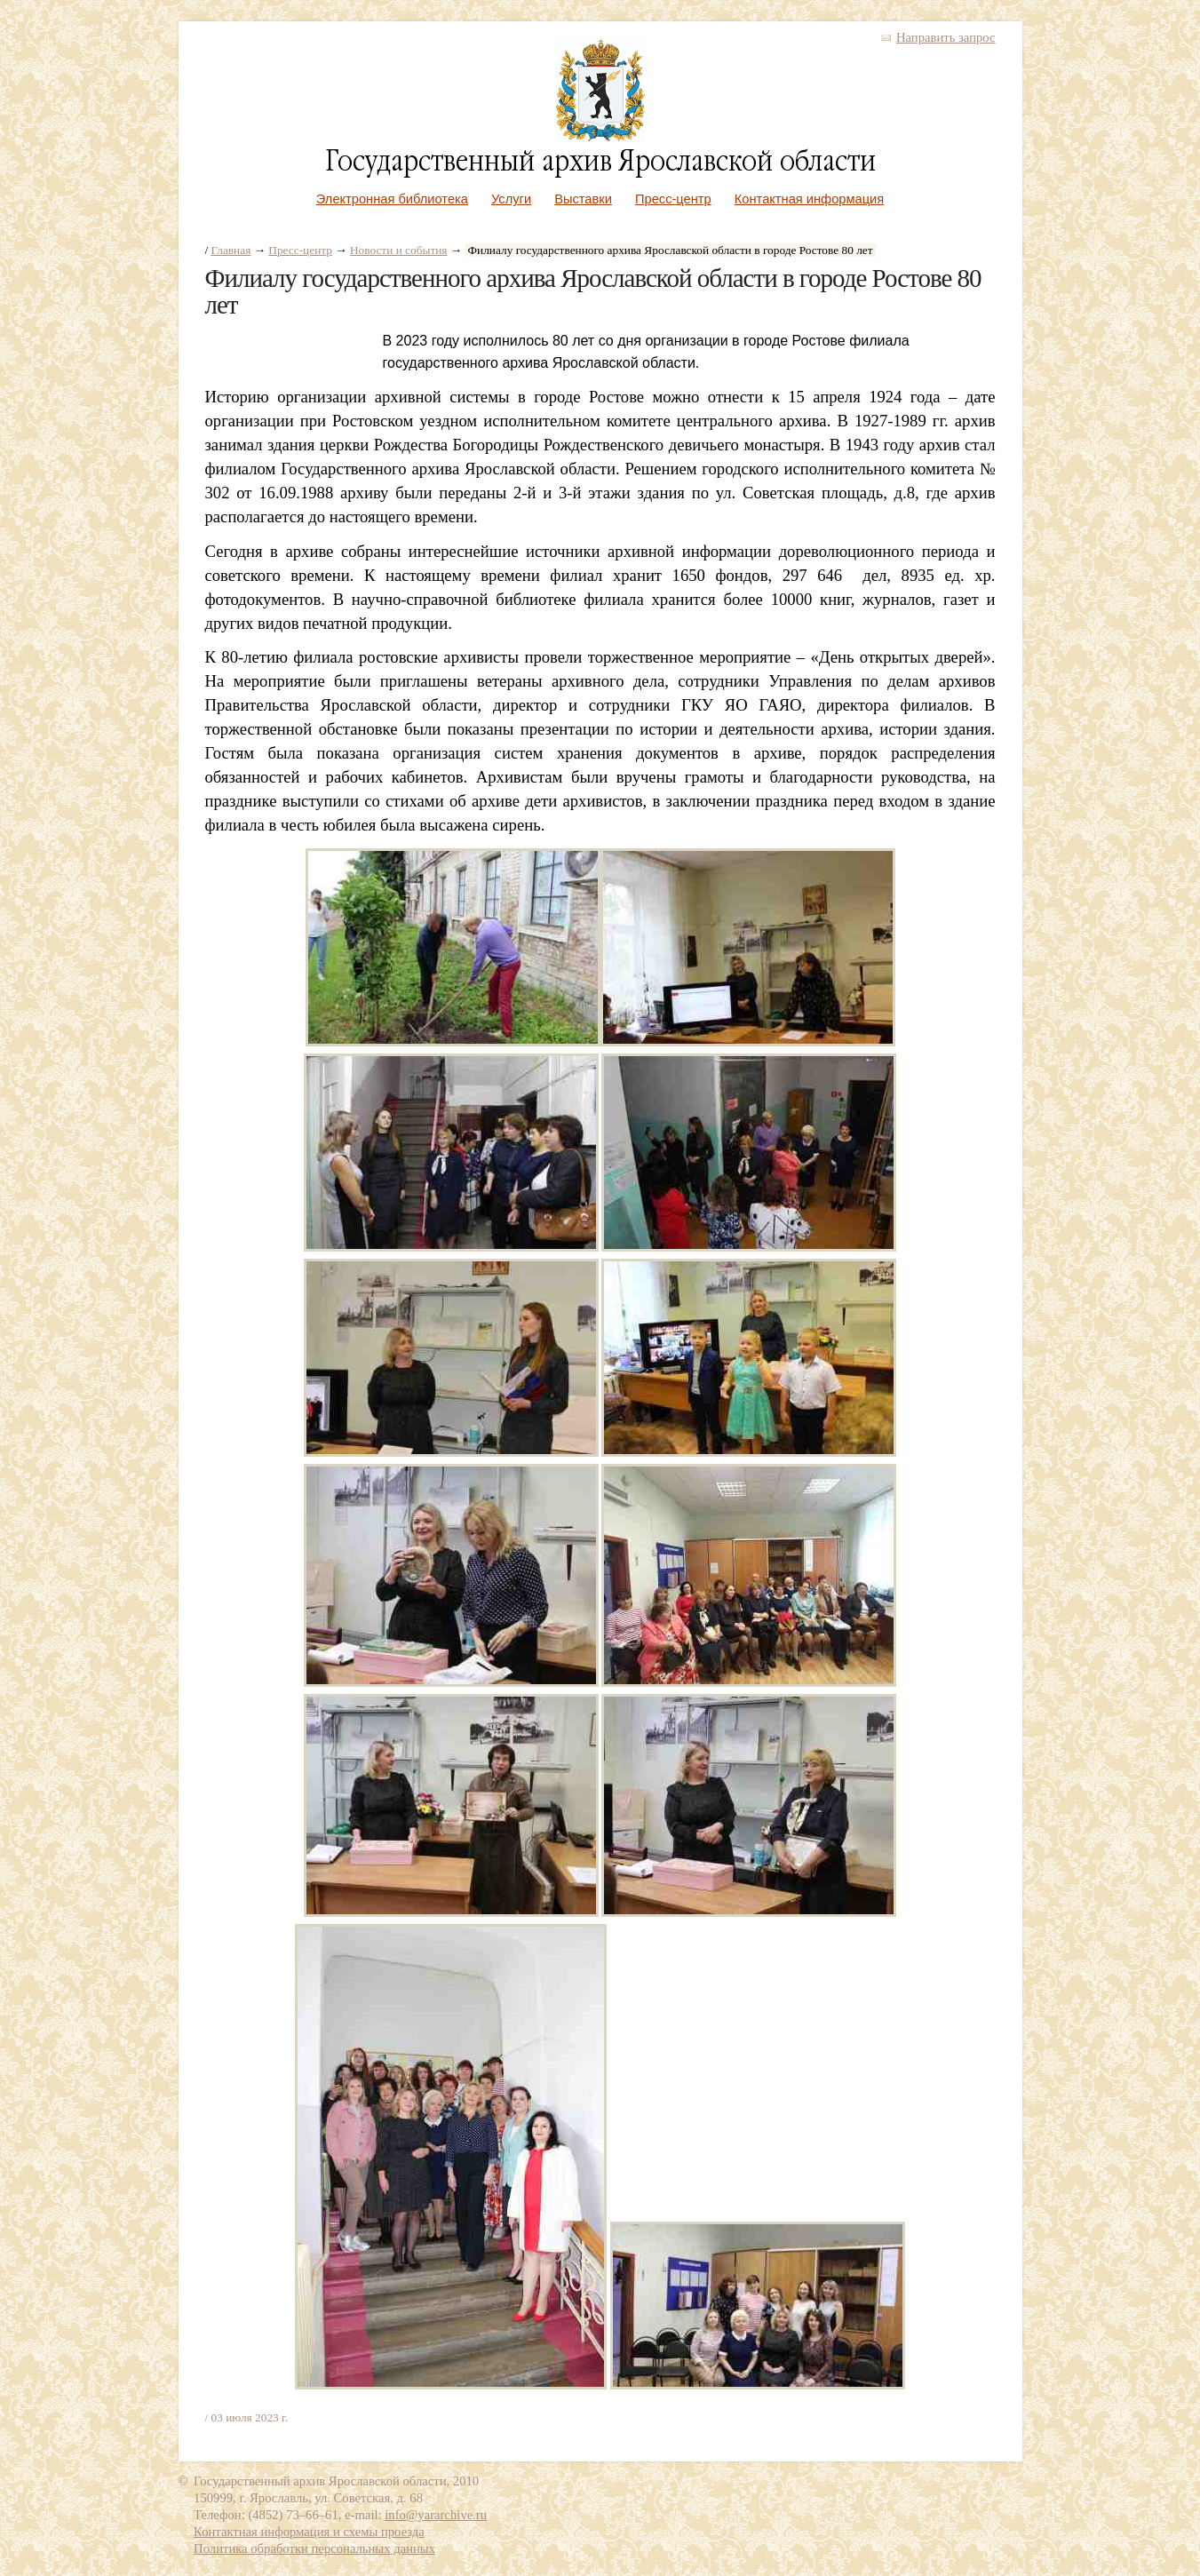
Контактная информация (809, 199)
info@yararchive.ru (436, 2515)
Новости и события (399, 250)
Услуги (511, 199)
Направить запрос (946, 37)
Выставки (583, 199)
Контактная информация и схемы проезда (309, 2531)
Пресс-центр (673, 199)
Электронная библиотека (392, 199)
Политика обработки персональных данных (314, 2548)
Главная (231, 250)
